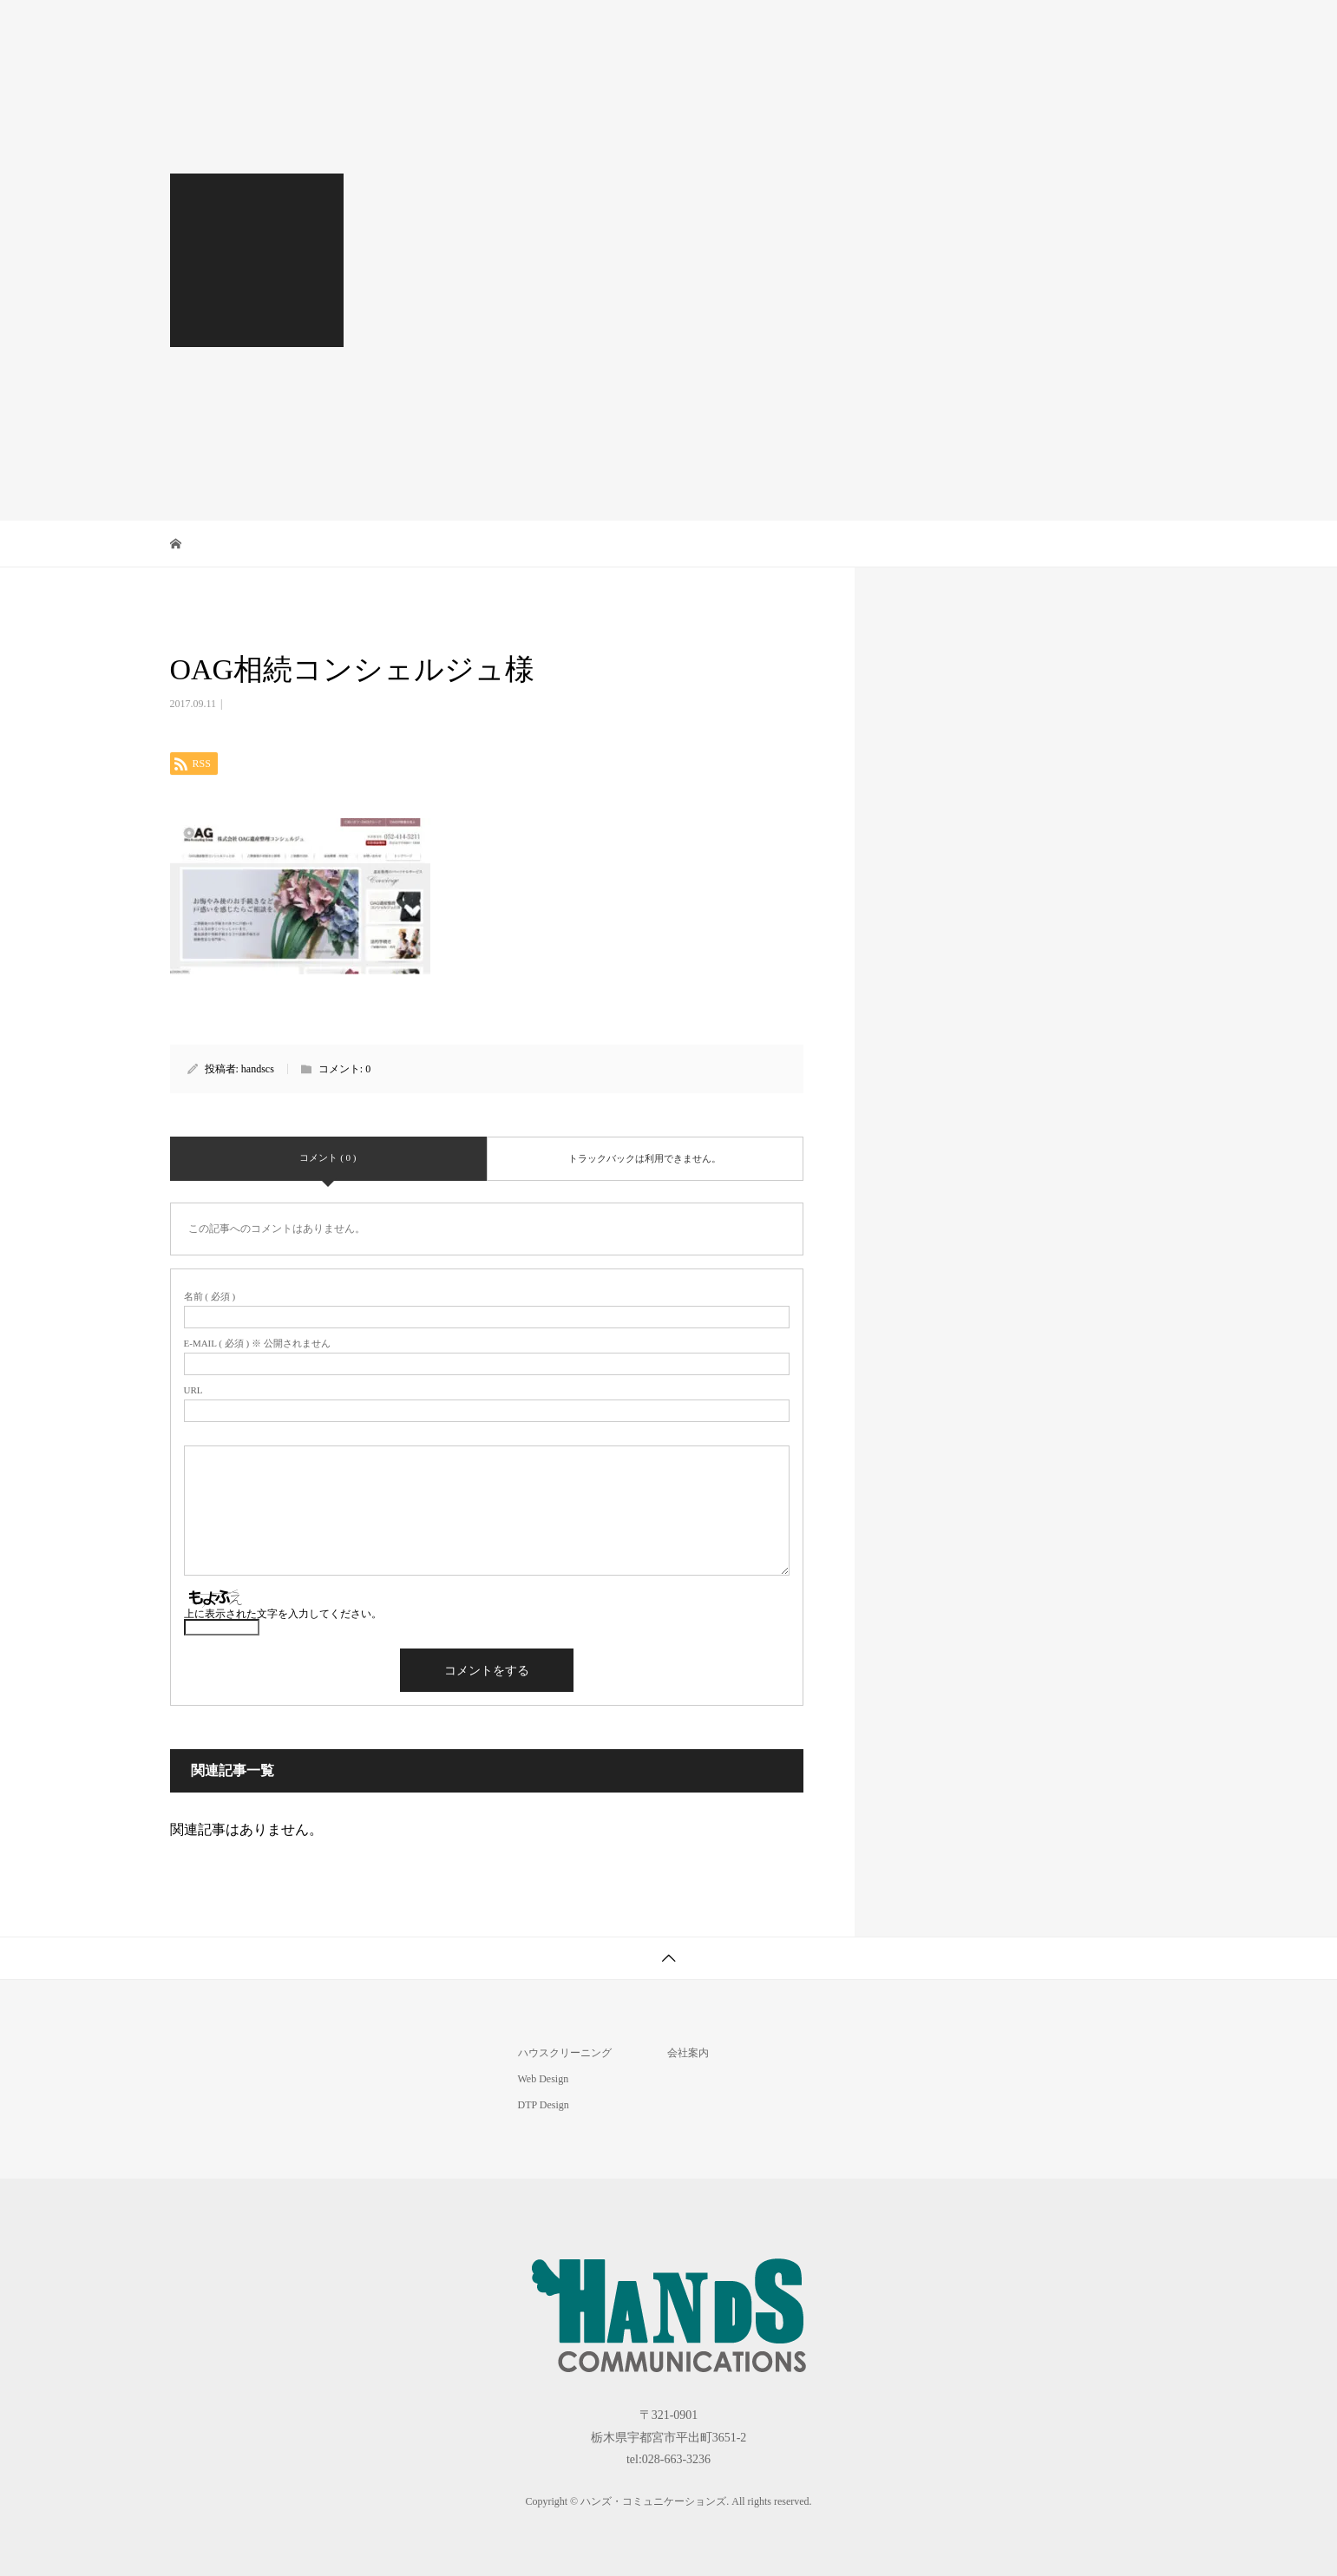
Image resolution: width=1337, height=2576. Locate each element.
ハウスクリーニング (565, 2053)
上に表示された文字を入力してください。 (283, 1614)
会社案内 (1022, 29)
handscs (257, 1069)
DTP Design (811, 29)
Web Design (918, 29)
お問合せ (1119, 29)
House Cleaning (693, 29)
